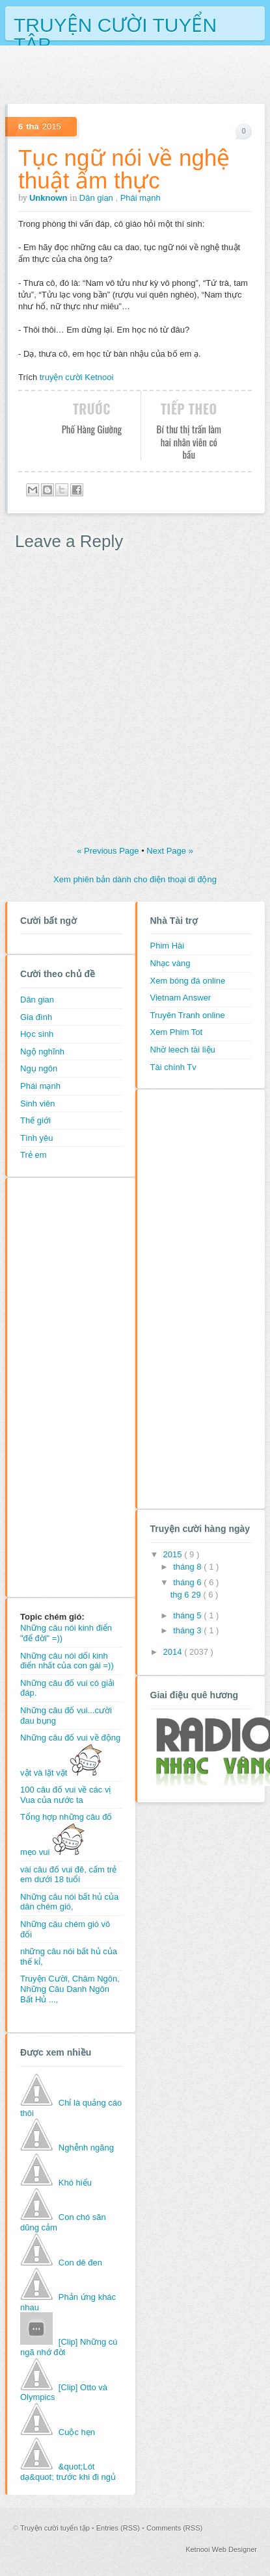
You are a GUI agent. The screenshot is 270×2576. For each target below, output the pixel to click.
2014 (174, 1652)
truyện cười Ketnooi (77, 377)
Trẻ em (33, 1155)
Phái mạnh (140, 198)
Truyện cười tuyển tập (115, 24)
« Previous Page (109, 851)
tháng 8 (188, 1567)
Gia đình (36, 1017)
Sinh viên (37, 1103)
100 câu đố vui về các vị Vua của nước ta (65, 1795)
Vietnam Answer (180, 997)
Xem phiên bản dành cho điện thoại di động (135, 879)
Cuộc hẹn (77, 2432)
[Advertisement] (72, 1386)
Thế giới (35, 1120)
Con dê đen (80, 2262)
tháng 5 (188, 1615)
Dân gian (97, 198)
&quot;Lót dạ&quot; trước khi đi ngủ (68, 2472)
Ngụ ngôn (38, 1068)
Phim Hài (167, 945)
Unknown (49, 198)
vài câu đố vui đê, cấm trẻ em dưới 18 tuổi (68, 1875)
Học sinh (36, 1034)
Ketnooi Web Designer (221, 2549)
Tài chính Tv (173, 1067)
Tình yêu (36, 1138)
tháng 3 (188, 1630)
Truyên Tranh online (187, 1015)
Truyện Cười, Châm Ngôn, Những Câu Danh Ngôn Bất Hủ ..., (70, 1989)
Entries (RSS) (119, 2528)
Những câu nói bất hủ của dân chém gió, (69, 1902)
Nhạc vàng (170, 963)
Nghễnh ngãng (86, 2147)
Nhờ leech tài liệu (182, 1049)
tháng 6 (188, 1582)
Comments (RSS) (174, 2528)
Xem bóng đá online (188, 981)
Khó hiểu (75, 2182)
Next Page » (169, 851)
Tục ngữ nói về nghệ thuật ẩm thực (124, 169)
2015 (174, 1554)
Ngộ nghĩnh (42, 1051)
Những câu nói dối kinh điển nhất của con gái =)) (67, 1661)
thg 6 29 (187, 1595)
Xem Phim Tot (176, 1032)
